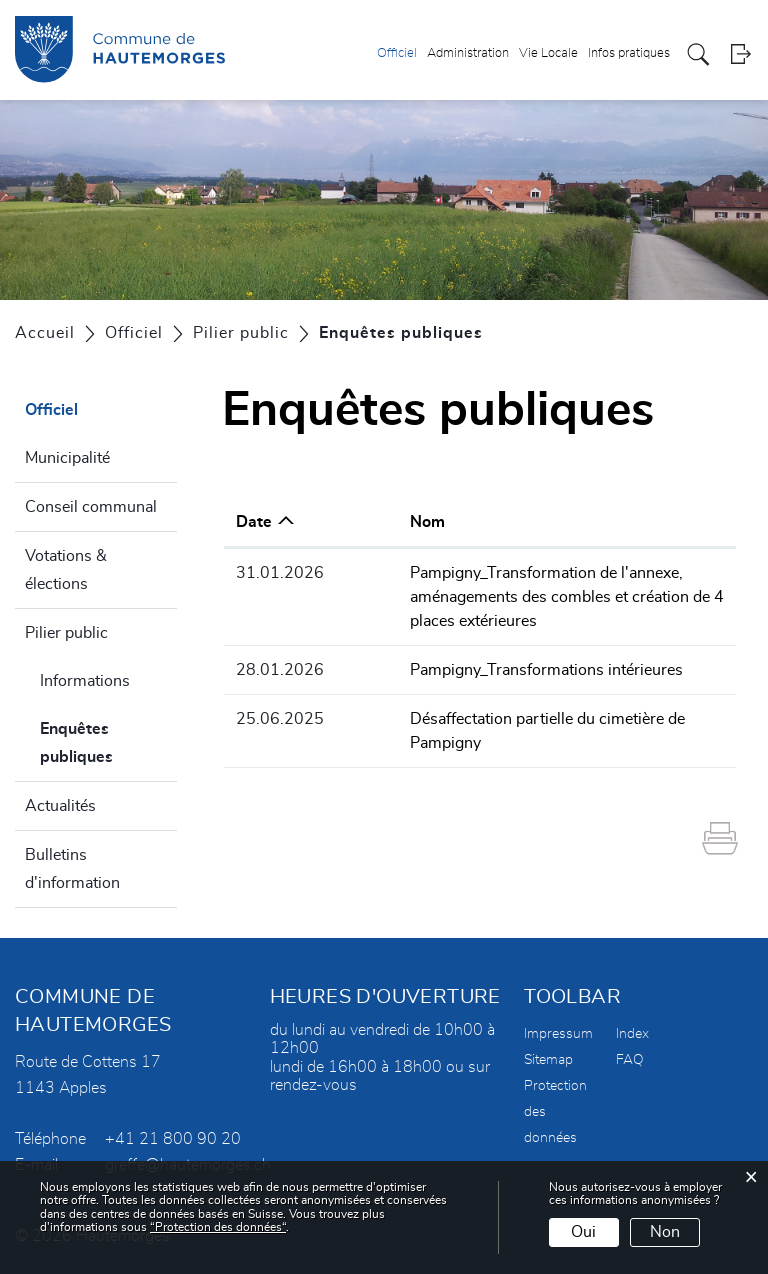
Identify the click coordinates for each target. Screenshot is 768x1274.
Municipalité (67, 458)
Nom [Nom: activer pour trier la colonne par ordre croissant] (365, 522)
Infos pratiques (629, 53)
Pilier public (66, 633)
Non (665, 1232)
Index (632, 1034)
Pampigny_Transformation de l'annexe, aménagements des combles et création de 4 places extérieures (529, 597)
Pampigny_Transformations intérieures (484, 670)
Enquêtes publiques (108, 743)
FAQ (630, 1060)
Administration (468, 53)
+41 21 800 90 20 (173, 1139)
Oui (583, 1232)
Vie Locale (548, 53)
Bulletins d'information (72, 869)
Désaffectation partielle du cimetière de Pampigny (523, 719)
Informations (85, 681)
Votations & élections (66, 570)
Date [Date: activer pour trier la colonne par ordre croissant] (254, 522)
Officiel (397, 53)
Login (740, 54)
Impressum (558, 1034)
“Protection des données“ (218, 1227)
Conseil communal (91, 507)
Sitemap (548, 1060)
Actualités (60, 806)
